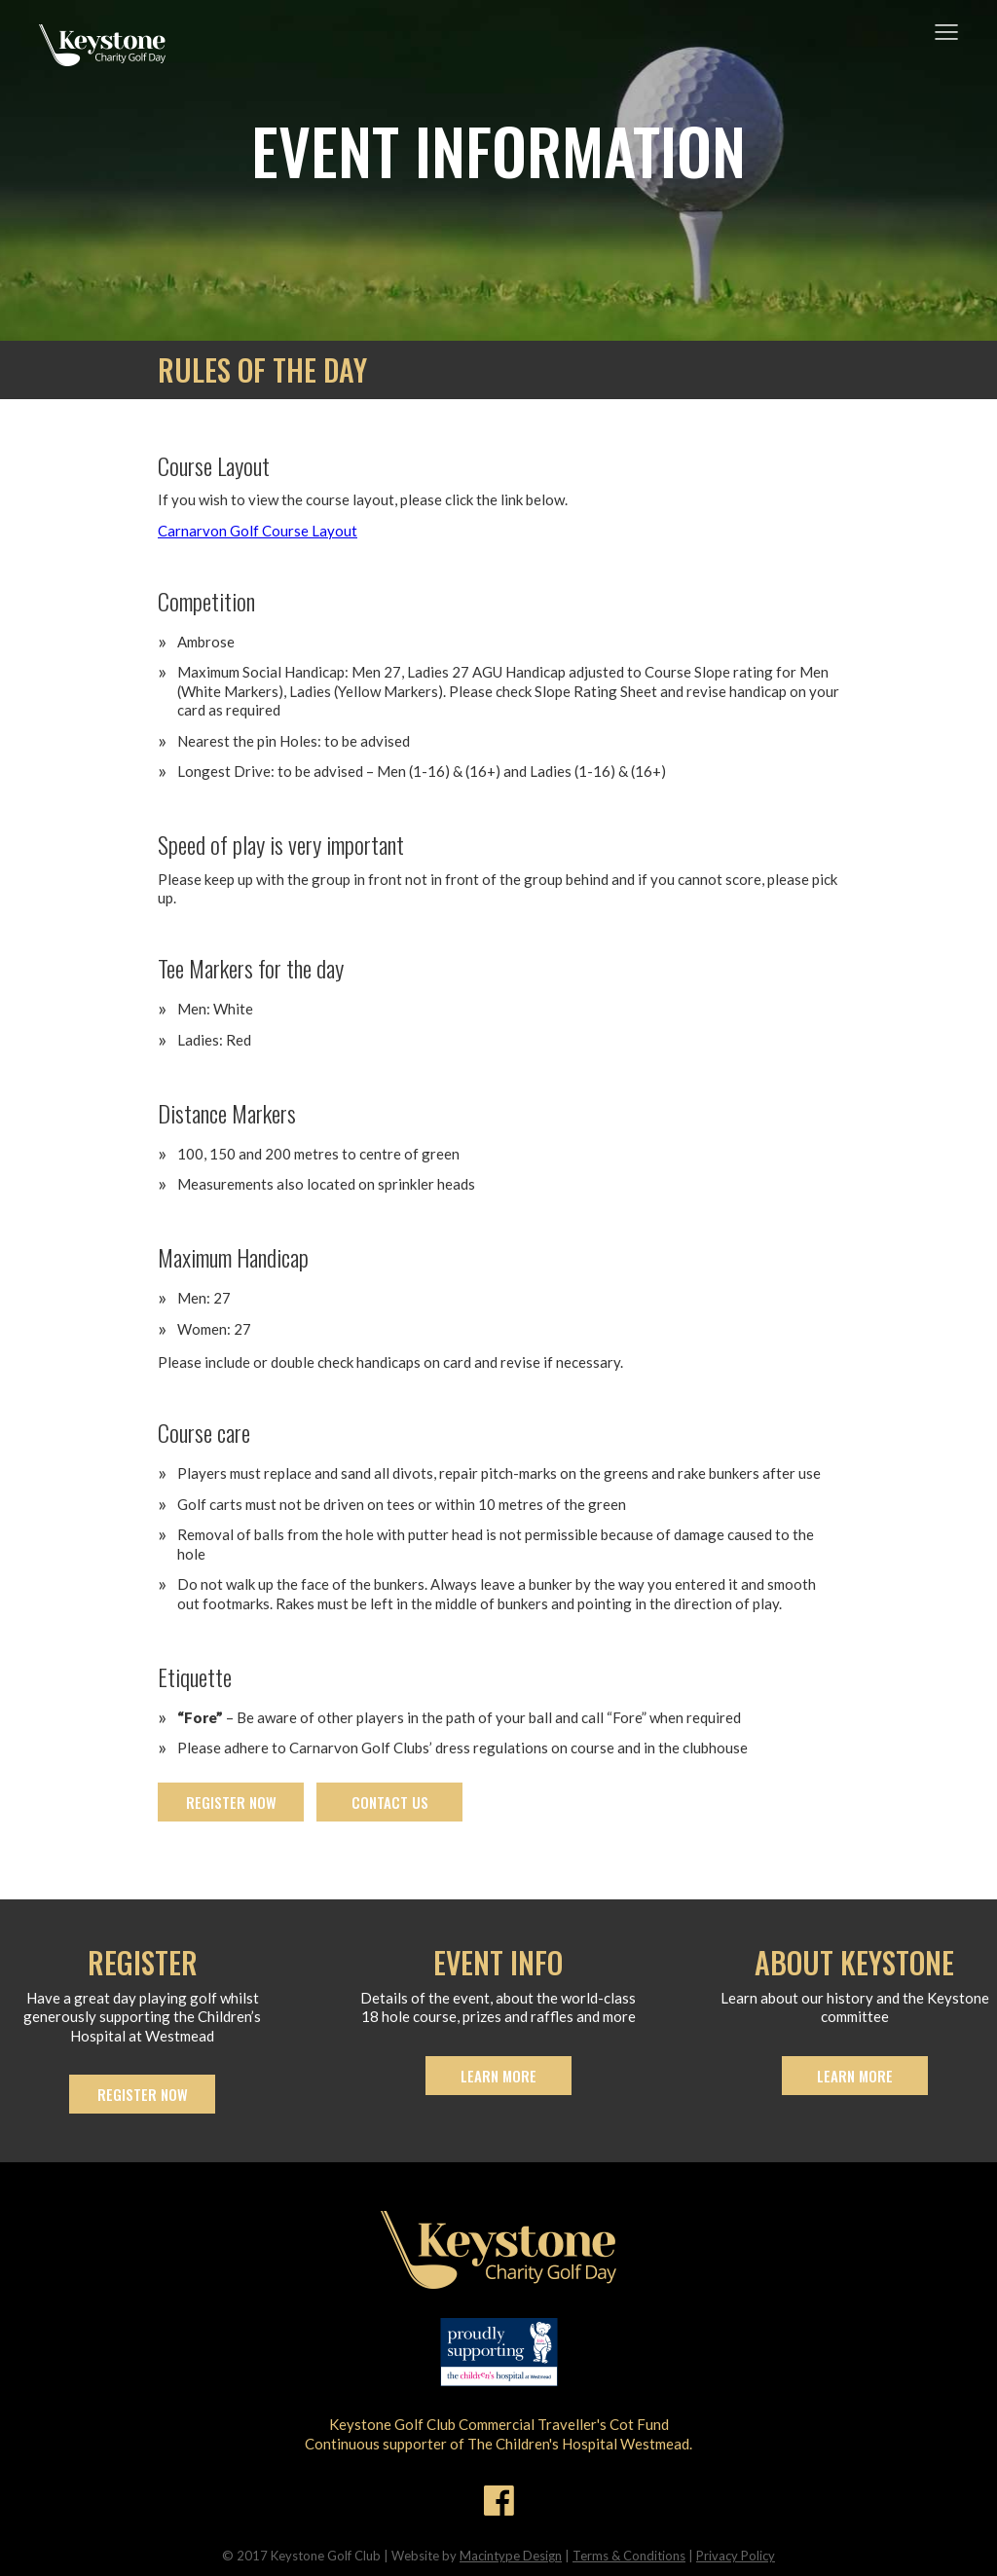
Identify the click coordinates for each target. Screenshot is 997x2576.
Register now (231, 1802)
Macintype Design (511, 2555)
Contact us (389, 1802)
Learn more (498, 2075)
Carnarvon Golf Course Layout (257, 530)
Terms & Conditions (628, 2555)
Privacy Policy (735, 2555)
